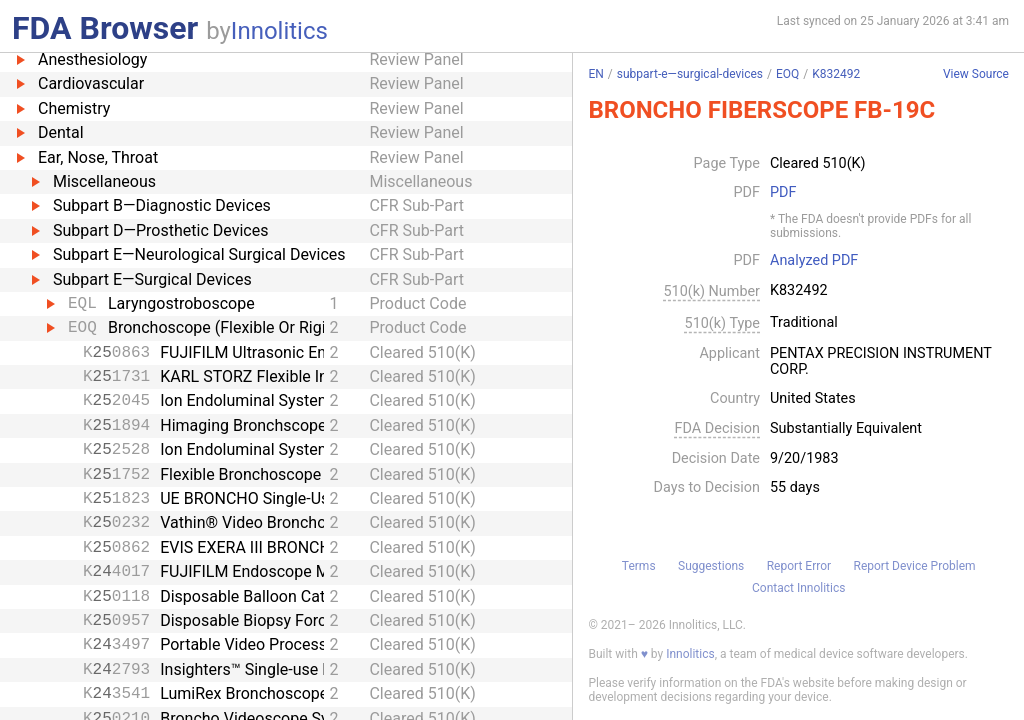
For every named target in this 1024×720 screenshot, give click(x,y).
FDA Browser (105, 28)
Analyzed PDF (814, 261)
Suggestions (711, 566)
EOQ (787, 74)
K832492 (836, 74)
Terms (639, 566)
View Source (976, 74)
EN (595, 74)
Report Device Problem (915, 566)
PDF (783, 193)
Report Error (799, 566)
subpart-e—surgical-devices (690, 74)
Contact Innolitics (798, 588)
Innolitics (279, 31)
